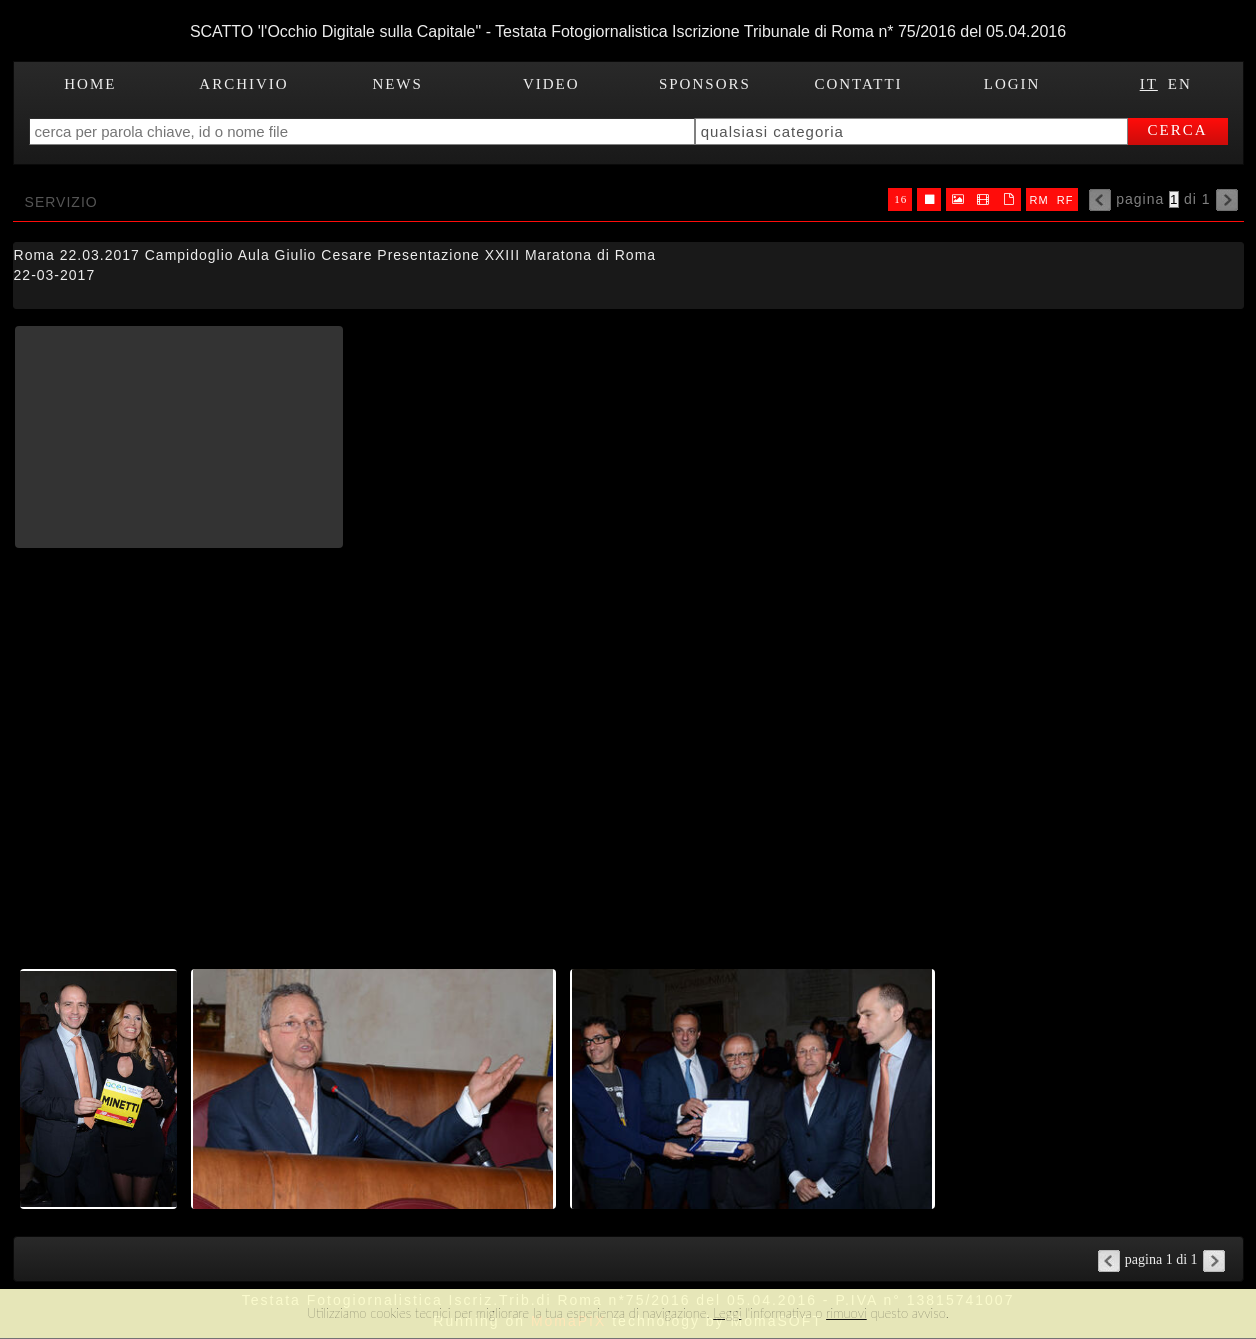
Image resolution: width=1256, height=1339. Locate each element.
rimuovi (846, 1313)
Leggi (727, 1313)
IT (1149, 84)
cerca (1178, 130)
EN (1180, 84)
